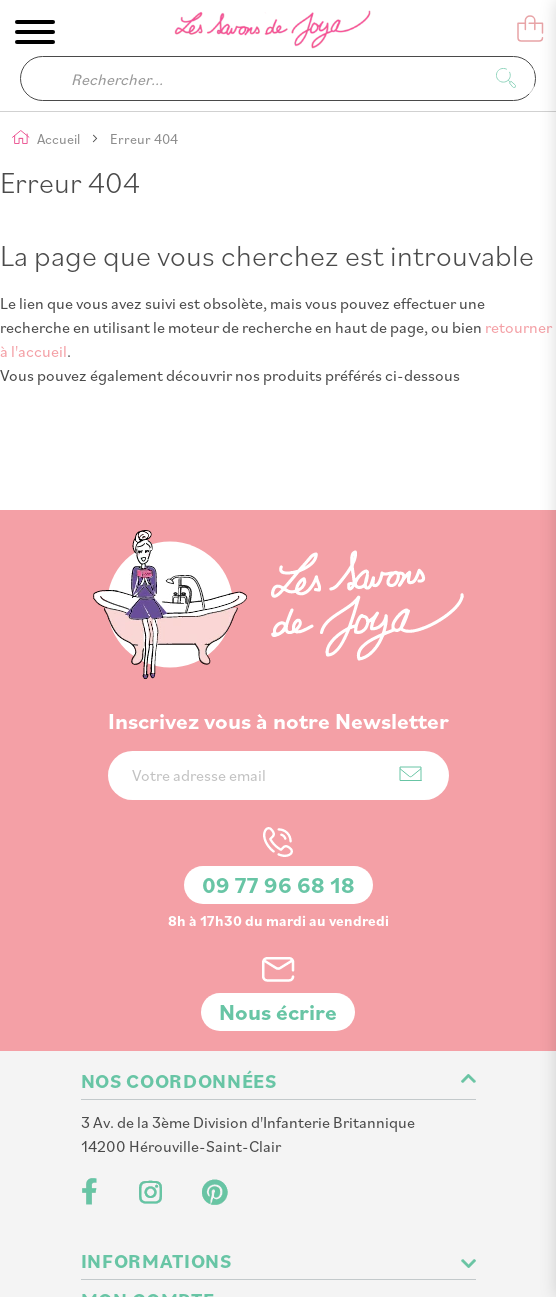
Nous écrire (278, 900)
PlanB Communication (315, 1258)
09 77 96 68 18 (278, 773)
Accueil (60, 139)
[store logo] (259, 33)
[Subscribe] (410, 662)
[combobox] (278, 78)
